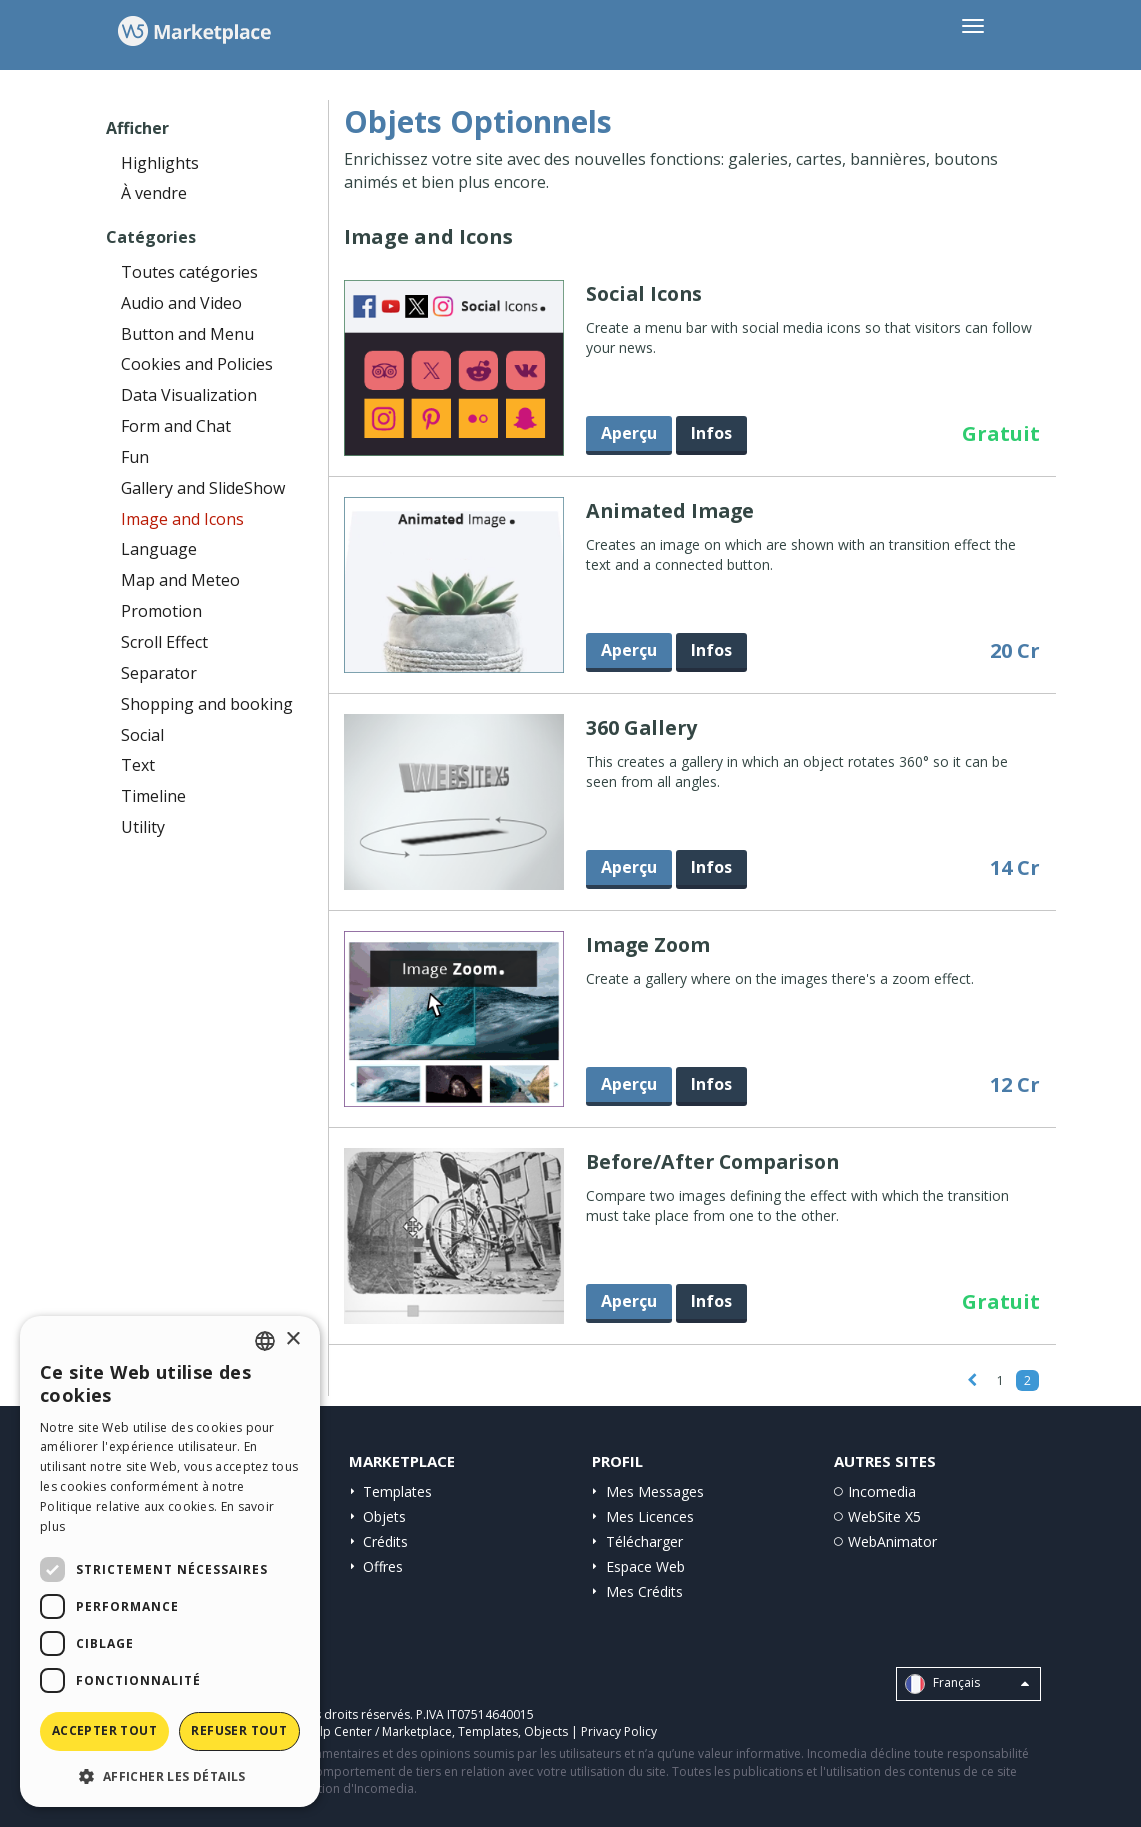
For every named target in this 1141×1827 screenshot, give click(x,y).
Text (138, 765)
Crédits (385, 1541)
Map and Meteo (180, 580)
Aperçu (629, 433)
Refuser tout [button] (239, 1730)
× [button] (292, 1339)
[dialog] (170, 1561)
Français (967, 1684)
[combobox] (265, 1341)
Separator (159, 673)
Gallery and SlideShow (203, 488)
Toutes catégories (189, 272)
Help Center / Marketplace (378, 1731)
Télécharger (644, 1541)
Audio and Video (181, 303)
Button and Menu (187, 334)
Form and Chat (176, 426)
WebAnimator (892, 1541)
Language (159, 549)
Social (142, 735)
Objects (546, 1731)
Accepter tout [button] (104, 1730)
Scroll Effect (164, 642)
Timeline (153, 796)
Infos (711, 433)
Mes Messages (655, 1491)
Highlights (160, 163)
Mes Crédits (644, 1591)
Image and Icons (182, 519)
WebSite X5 (884, 1516)
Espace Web (645, 1566)
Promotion (161, 611)
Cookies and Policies (197, 364)
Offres (383, 1566)
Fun (135, 457)
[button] (170, 1775)
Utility (143, 827)
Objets (384, 1516)
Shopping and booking (207, 704)
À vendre (154, 193)
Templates (397, 1491)
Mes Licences (650, 1516)
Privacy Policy (619, 1731)
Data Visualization (189, 395)
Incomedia (882, 1491)
